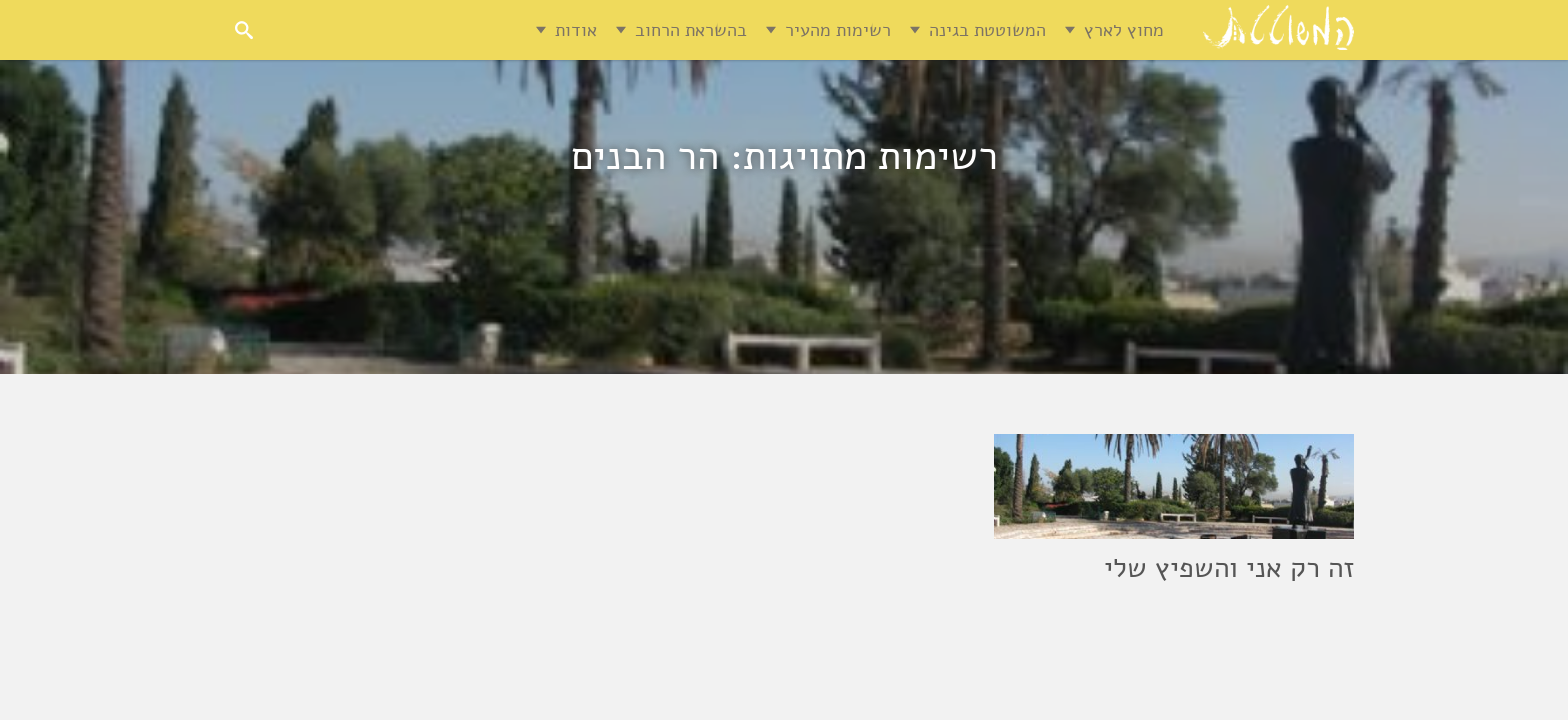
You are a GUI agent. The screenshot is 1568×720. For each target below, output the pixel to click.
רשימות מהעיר (838, 30)
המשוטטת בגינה (987, 30)
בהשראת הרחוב (691, 30)
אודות (576, 30)
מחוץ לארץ (1124, 30)
